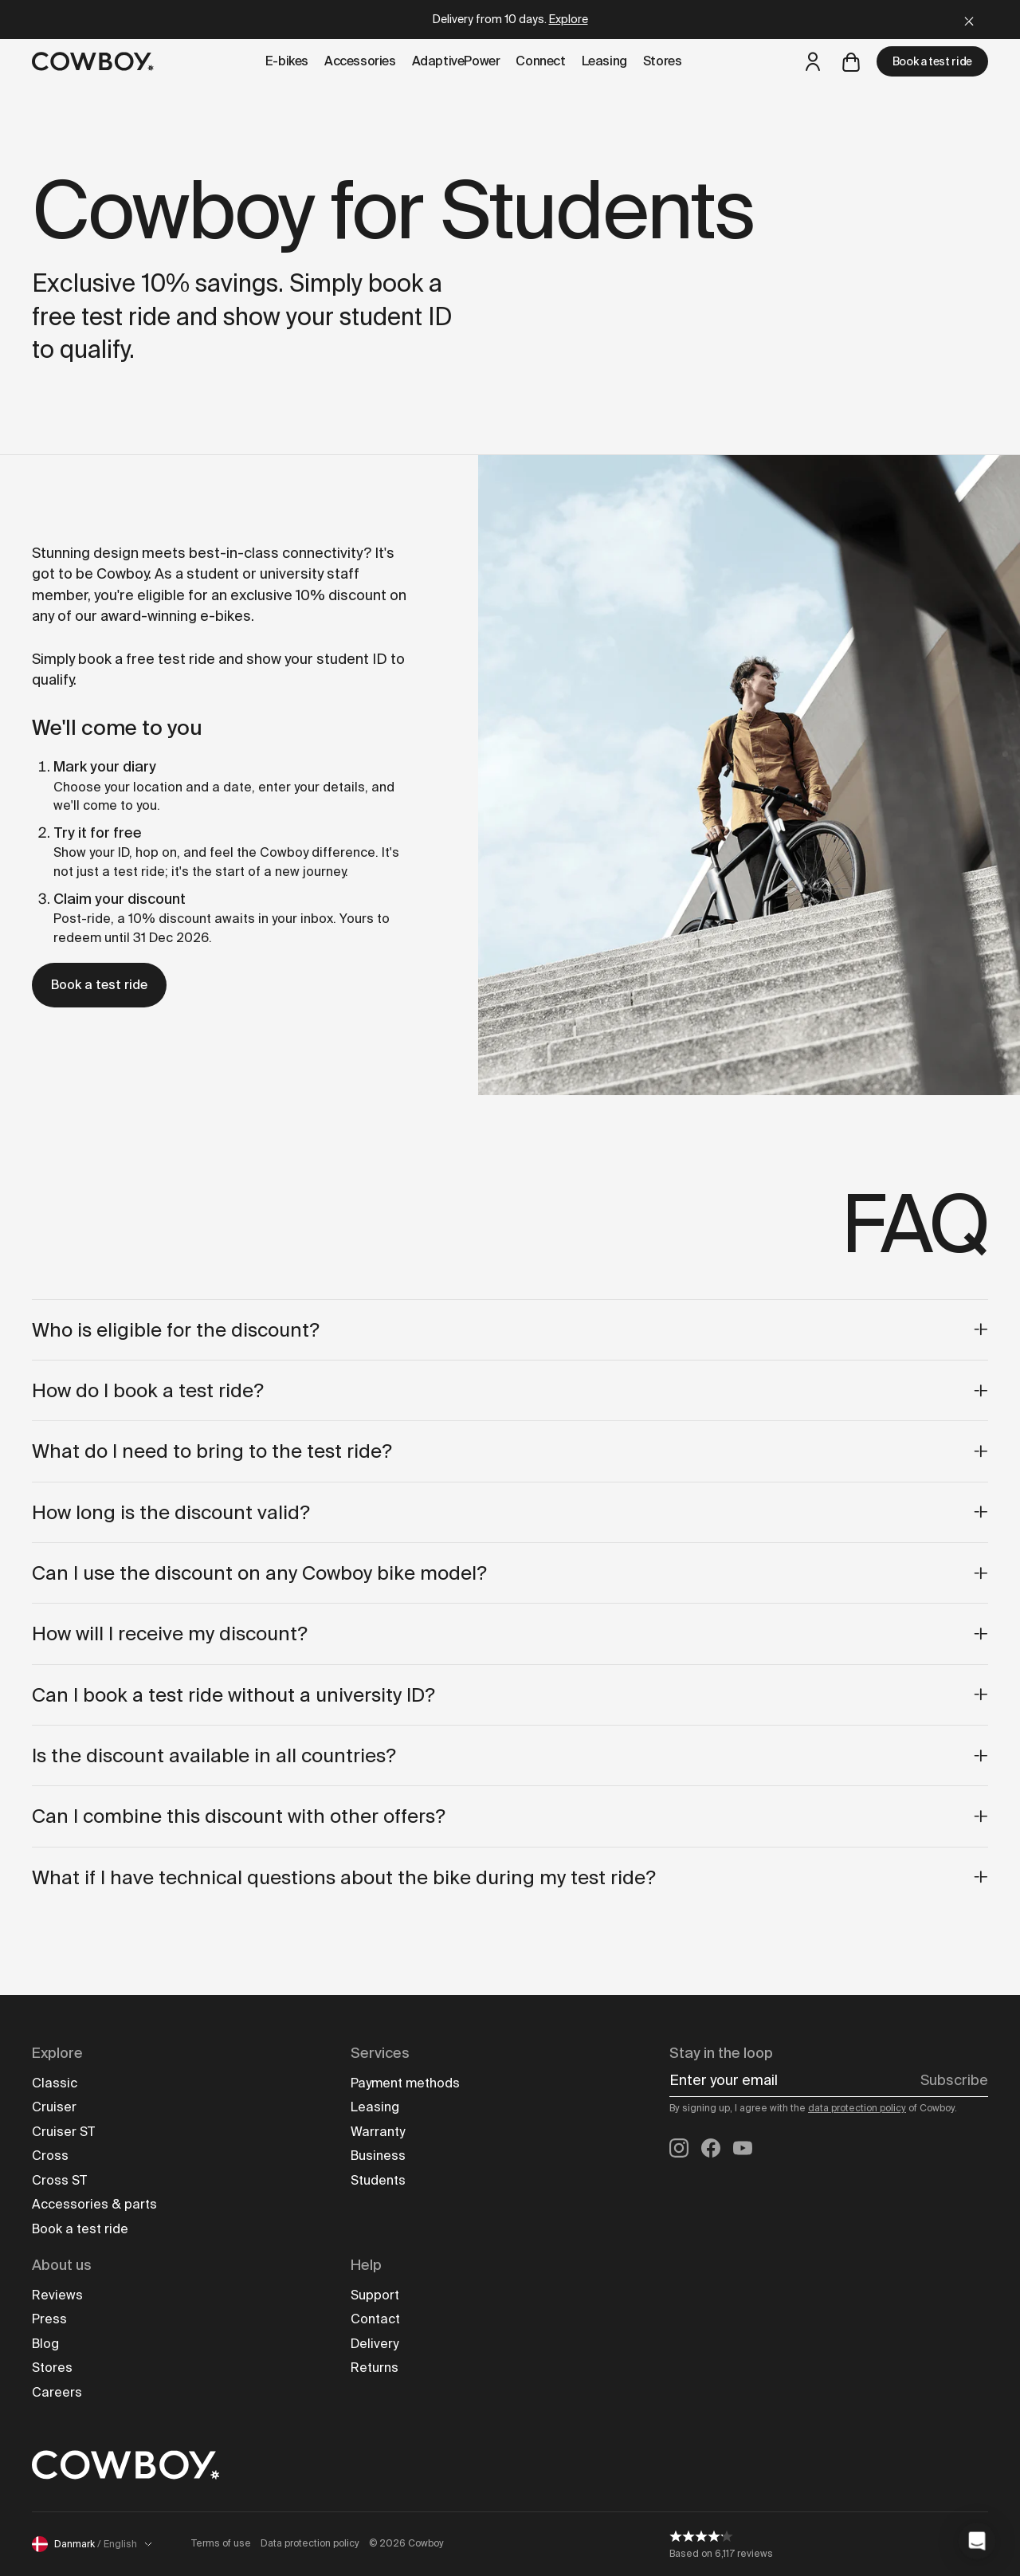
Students (378, 2180)
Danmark (92, 2544)
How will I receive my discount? (510, 1633)
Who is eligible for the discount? (510, 1329)
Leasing (375, 2107)
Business (378, 2155)
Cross (50, 2155)
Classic (54, 2083)
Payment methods (405, 2083)
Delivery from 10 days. (510, 19)
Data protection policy (310, 2543)
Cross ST (59, 2180)
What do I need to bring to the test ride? (510, 1451)
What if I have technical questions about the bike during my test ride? (510, 1877)
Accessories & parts (94, 2204)
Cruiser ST (63, 2131)
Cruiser (54, 2107)
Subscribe (954, 2080)
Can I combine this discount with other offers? (510, 1816)
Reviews (57, 2295)
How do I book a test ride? (510, 1390)
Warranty (378, 2131)
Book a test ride (932, 61)
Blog (45, 2343)
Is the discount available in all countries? (510, 1755)
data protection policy (857, 2108)
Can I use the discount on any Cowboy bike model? (510, 1573)
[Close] (969, 19)
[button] (977, 2541)
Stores (52, 2367)
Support (375, 2295)
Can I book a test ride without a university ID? (510, 1695)
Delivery (374, 2343)
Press (49, 2319)
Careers (57, 2392)
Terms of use (221, 2543)
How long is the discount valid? (510, 1512)
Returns (374, 2367)
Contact (375, 2319)
